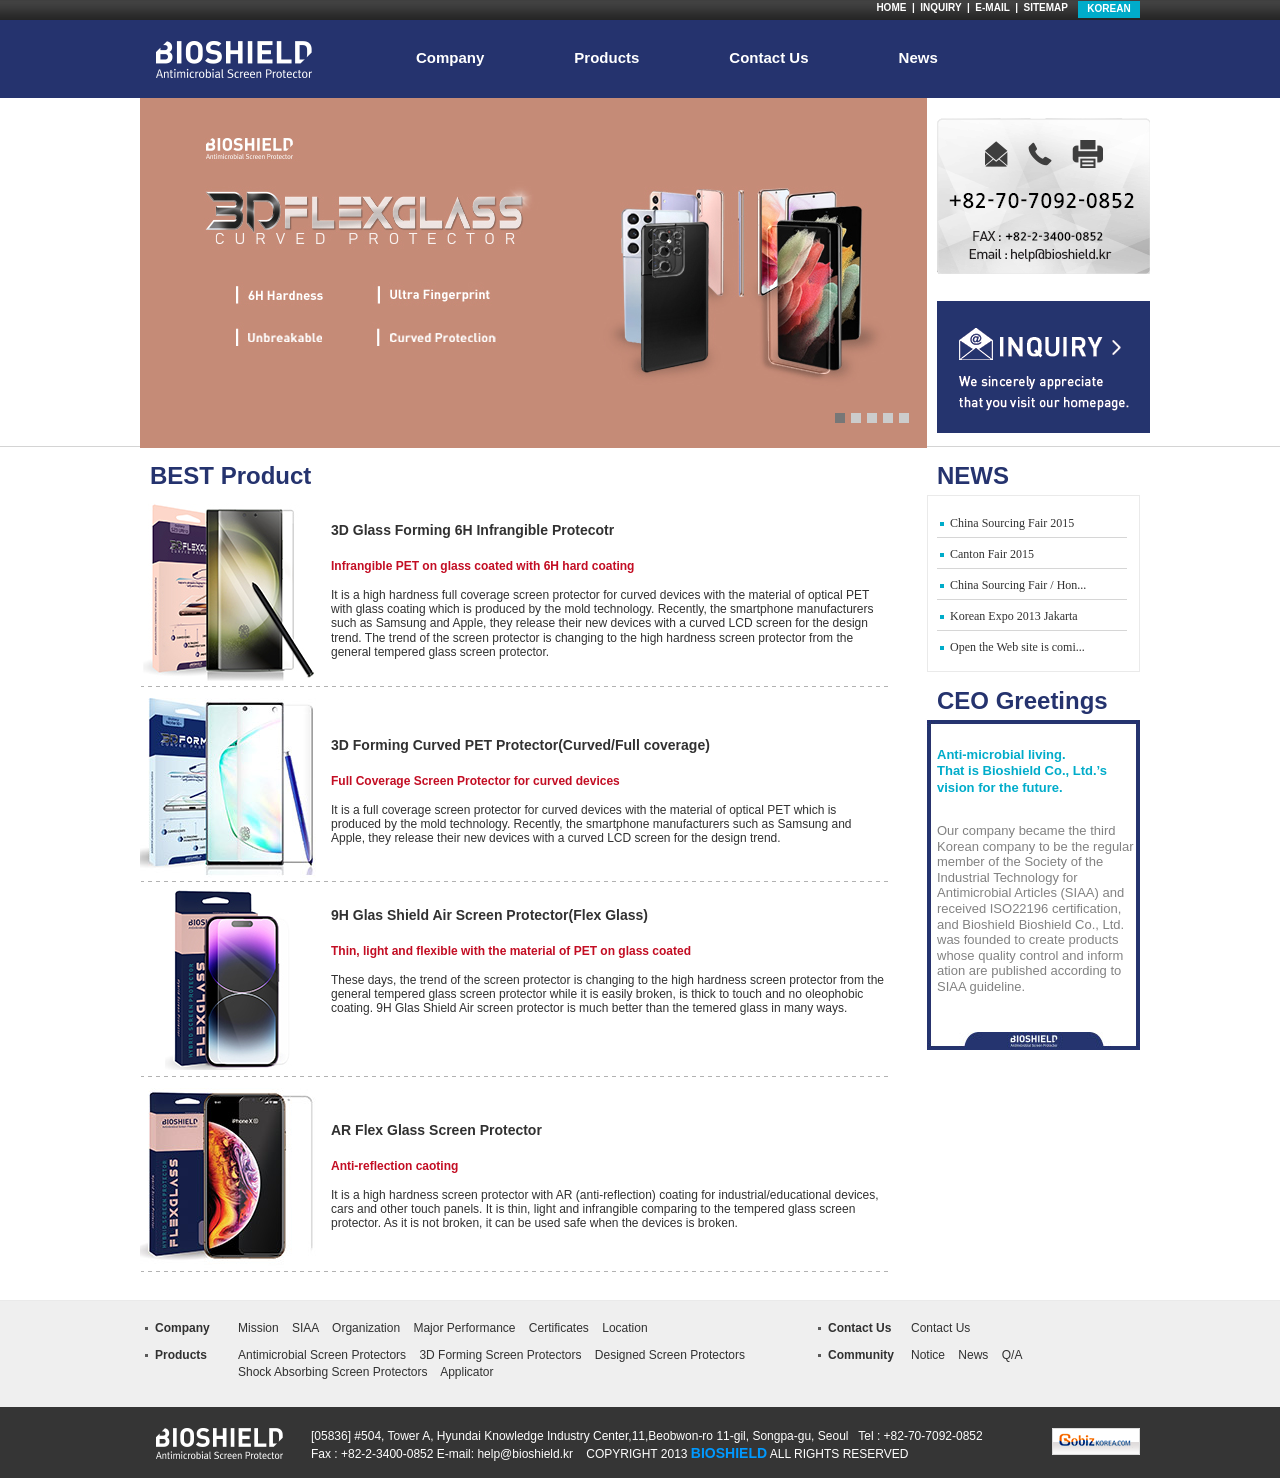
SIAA (305, 1328)
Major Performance (464, 1328)
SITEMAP (1046, 7)
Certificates (559, 1328)
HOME (891, 7)
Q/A (1012, 1355)
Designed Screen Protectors (670, 1355)
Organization (366, 1328)
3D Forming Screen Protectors (500, 1355)
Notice (928, 1355)
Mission (258, 1328)
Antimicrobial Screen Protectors (322, 1355)
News (918, 58)
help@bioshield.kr (525, 1454)
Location (624, 1328)
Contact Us (768, 58)
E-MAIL (992, 7)
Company (450, 58)
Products (606, 58)
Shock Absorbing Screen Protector (329, 1372)
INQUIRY (940, 7)
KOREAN (1108, 8)
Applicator (466, 1372)
